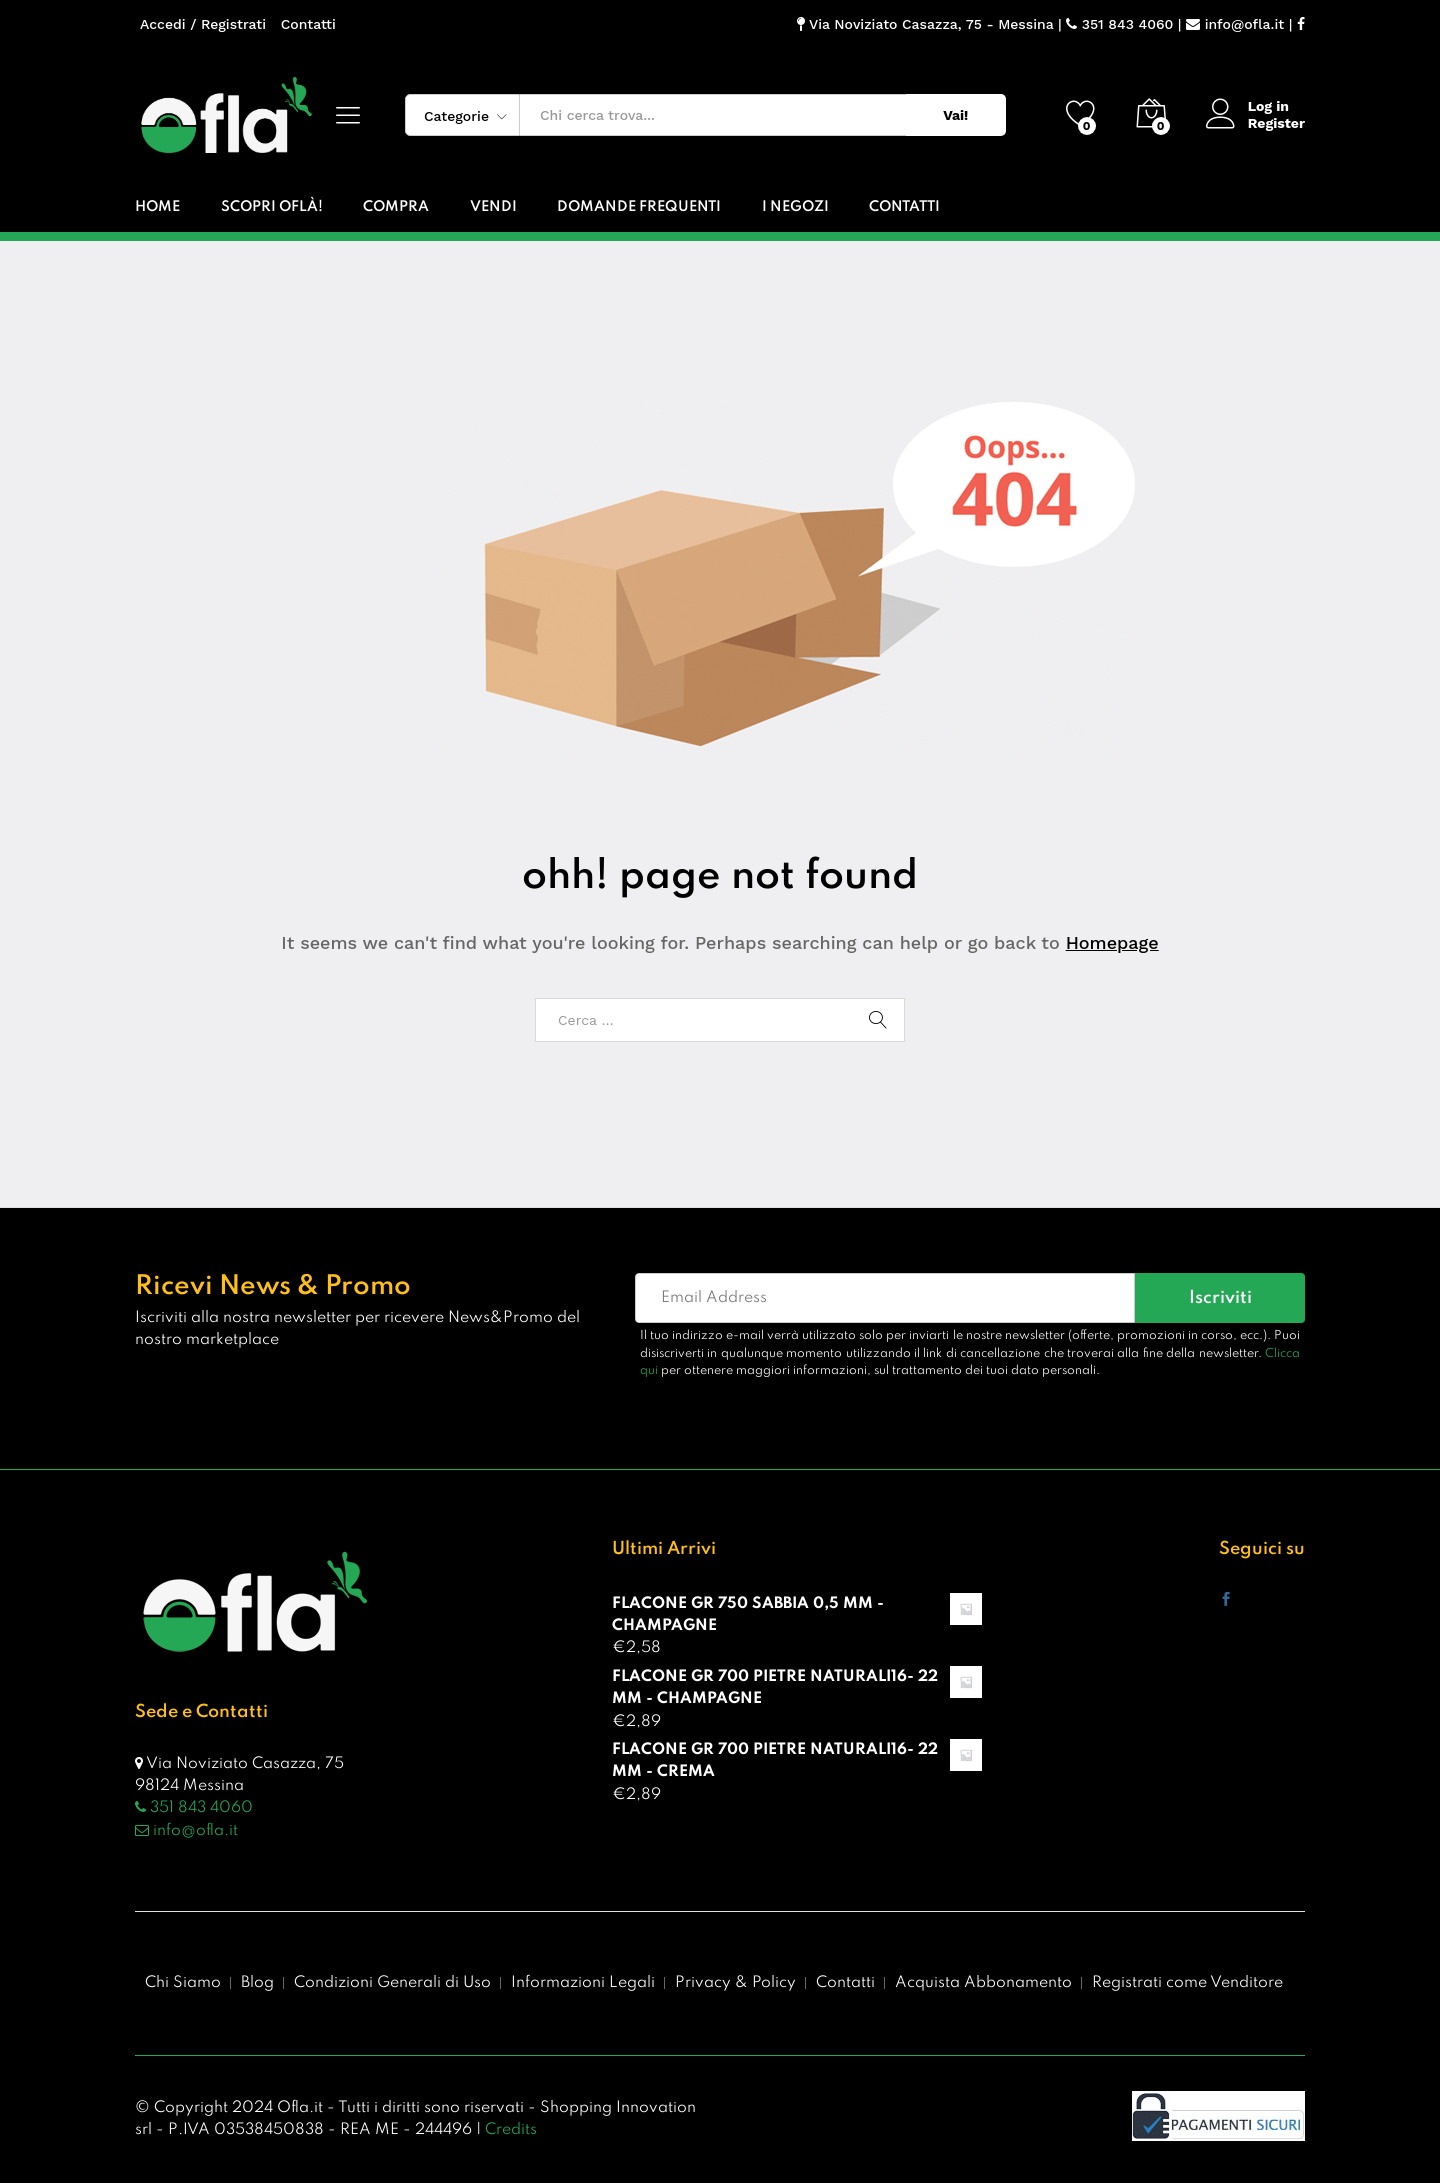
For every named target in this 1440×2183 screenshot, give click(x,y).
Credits (511, 2130)
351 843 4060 (1119, 24)
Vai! (955, 115)
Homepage (1112, 942)
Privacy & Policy (735, 1983)
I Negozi (795, 207)
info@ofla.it (1235, 24)
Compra (396, 207)
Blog (257, 1983)
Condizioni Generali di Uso (392, 1983)
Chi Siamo (183, 1983)
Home (157, 207)
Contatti (308, 24)
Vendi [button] (493, 207)
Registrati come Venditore (1187, 1983)
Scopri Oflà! (272, 207)
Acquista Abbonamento (983, 1983)
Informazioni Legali (583, 1983)
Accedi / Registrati (203, 24)
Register (1276, 123)
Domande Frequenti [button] (639, 207)
